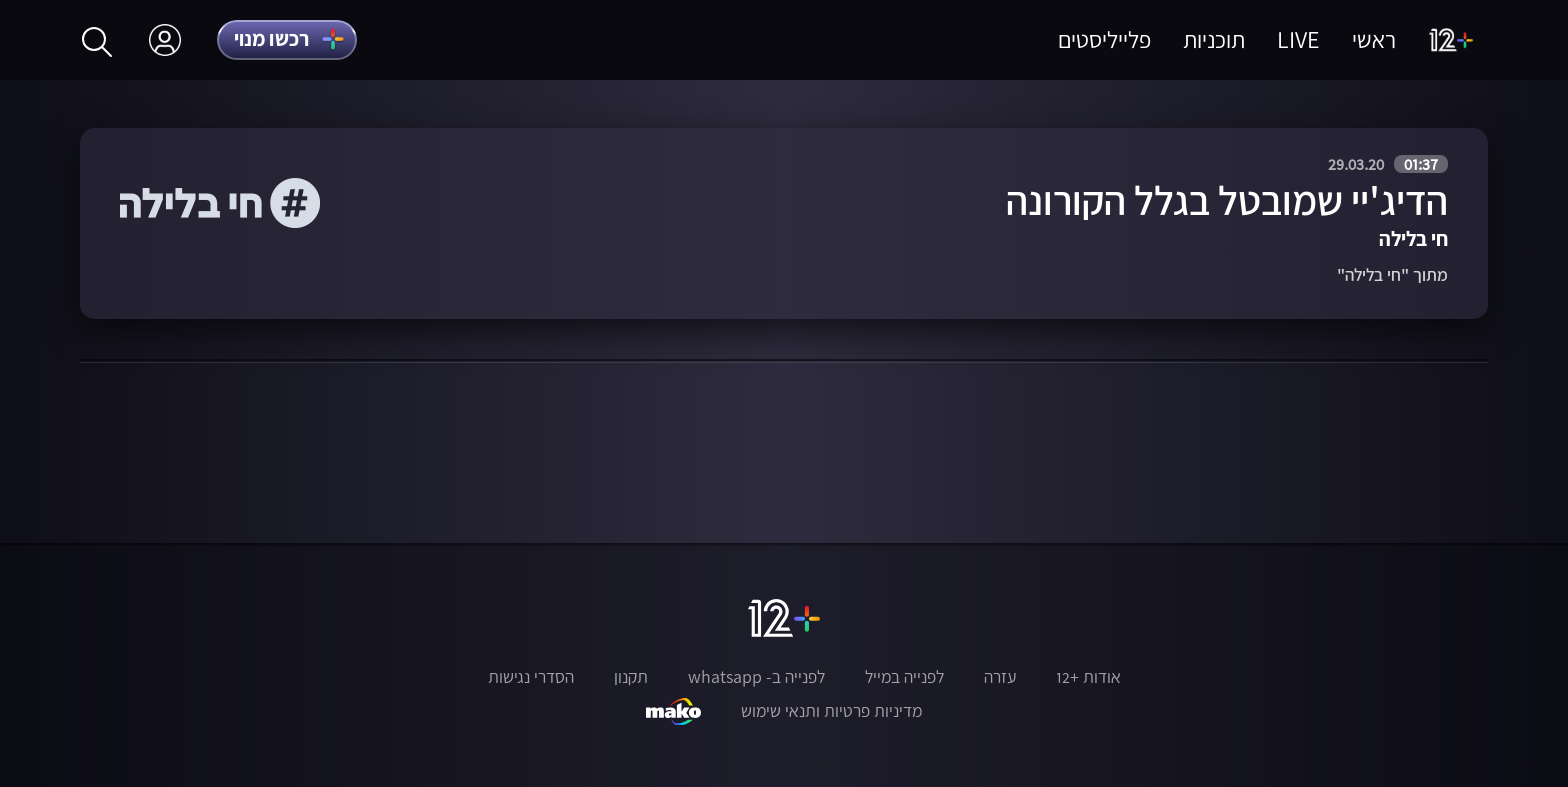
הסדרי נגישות (531, 677)
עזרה (1000, 677)
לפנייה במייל (904, 677)
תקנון (631, 677)
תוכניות (1214, 39)
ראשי (1374, 39)
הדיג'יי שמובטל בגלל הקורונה (1227, 200)
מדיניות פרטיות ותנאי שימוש (831, 711)
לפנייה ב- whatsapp (756, 677)
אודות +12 (1088, 677)
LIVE (1298, 39)
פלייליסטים (1104, 39)
